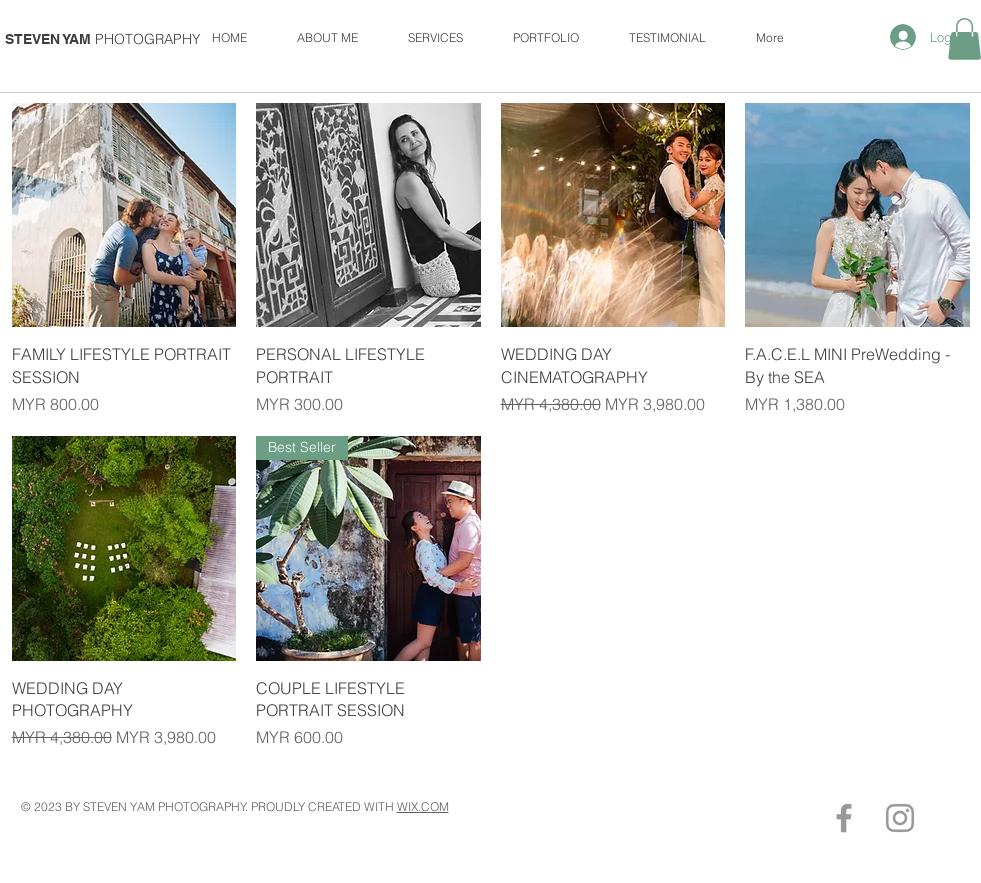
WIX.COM (423, 806)
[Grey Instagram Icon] (900, 818)
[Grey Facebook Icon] (844, 818)
